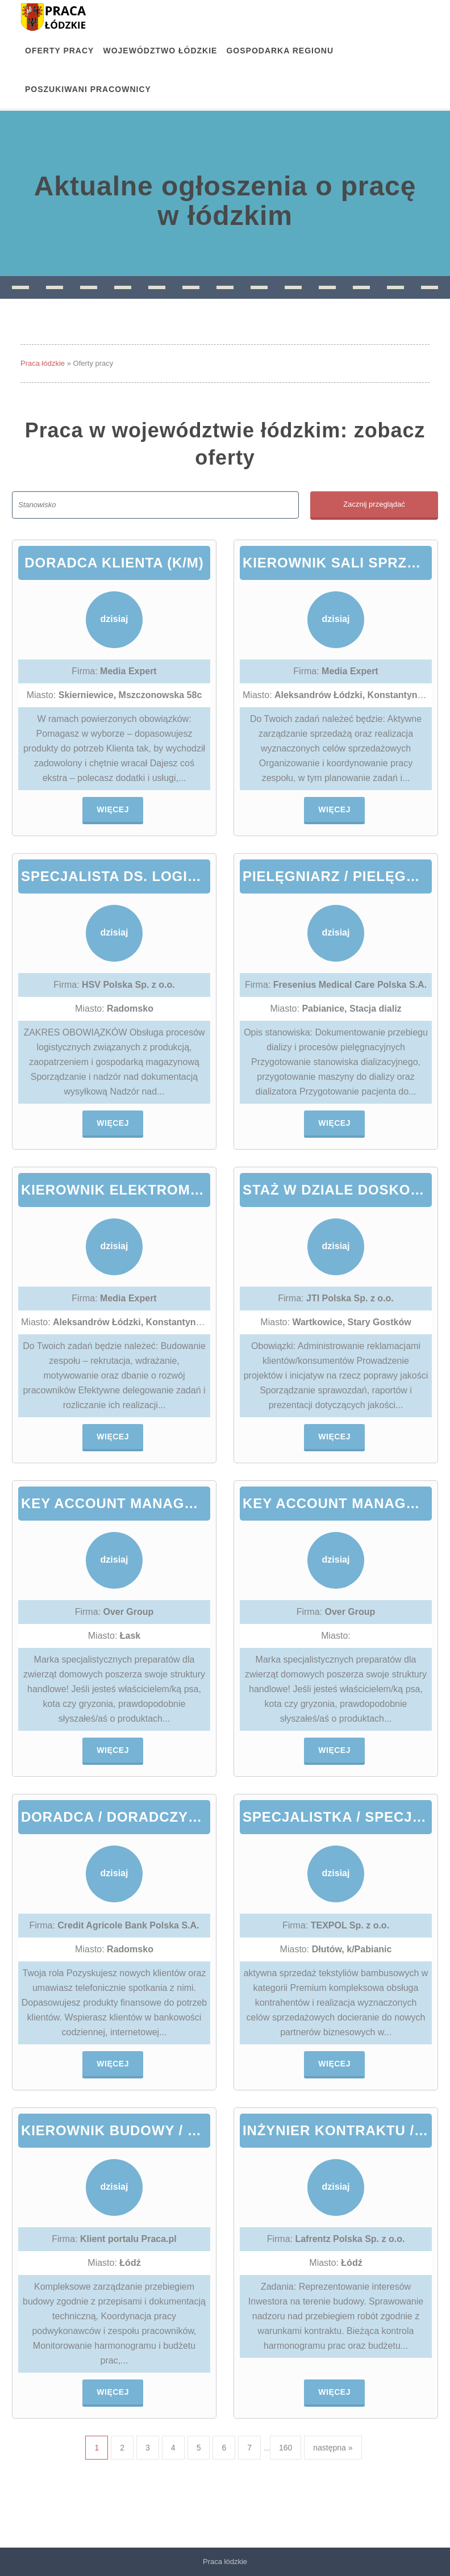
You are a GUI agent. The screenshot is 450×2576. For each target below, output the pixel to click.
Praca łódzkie (42, 363)
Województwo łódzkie (160, 50)
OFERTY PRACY (59, 50)
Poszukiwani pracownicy (88, 89)
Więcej (113, 809)
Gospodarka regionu (280, 50)
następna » (332, 2447)
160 (285, 2447)
